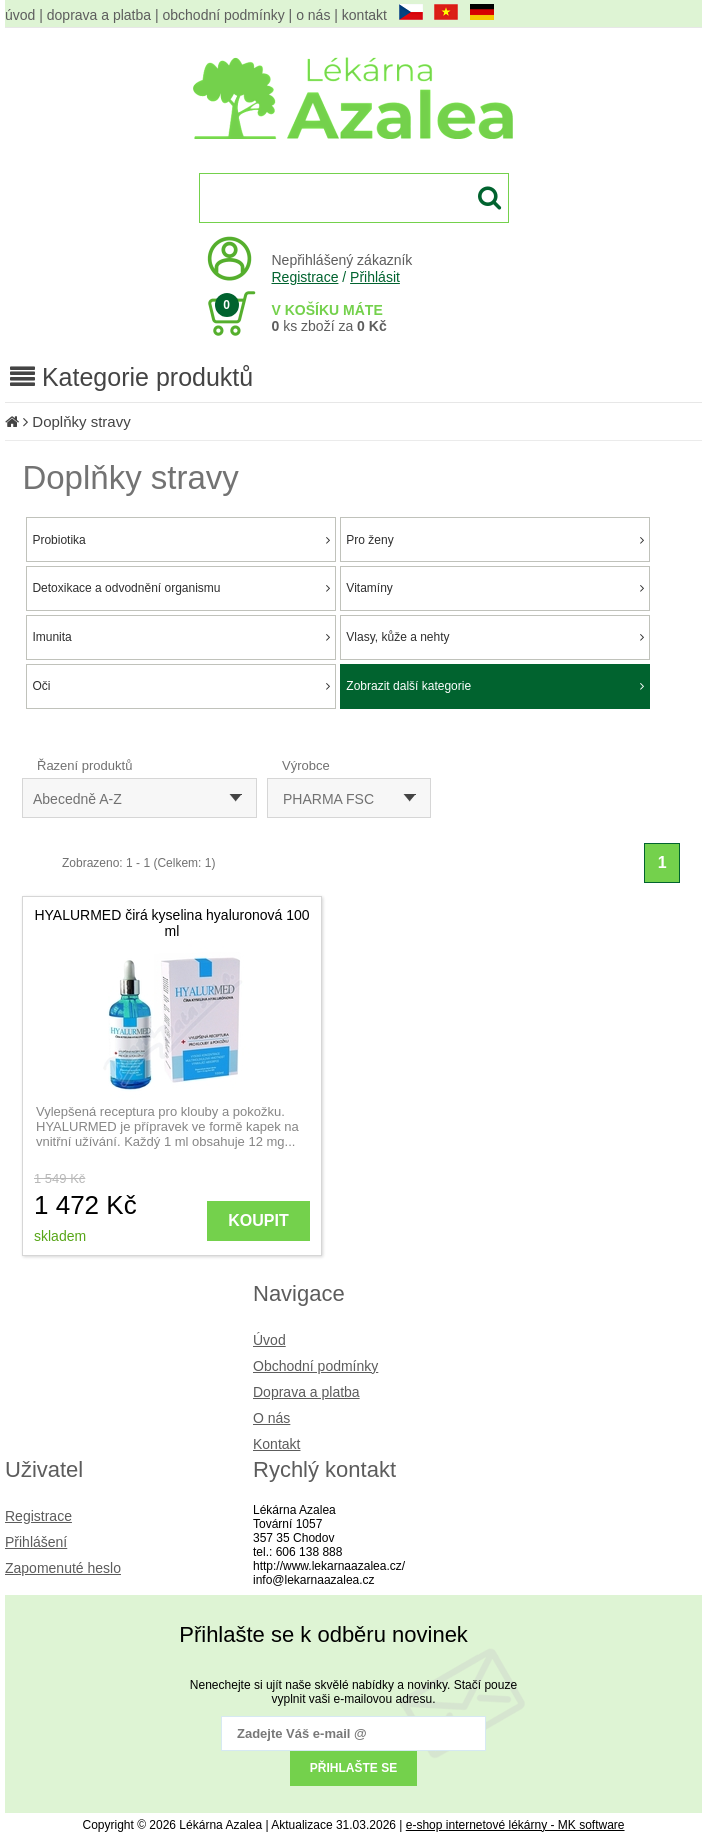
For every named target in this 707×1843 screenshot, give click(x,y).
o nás (313, 15)
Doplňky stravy (81, 421)
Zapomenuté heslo (63, 1568)
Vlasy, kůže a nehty (495, 637)
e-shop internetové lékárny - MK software (515, 1825)
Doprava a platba (306, 1392)
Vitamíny (495, 588)
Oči (181, 686)
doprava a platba (99, 15)
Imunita (181, 637)
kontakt (364, 15)
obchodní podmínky (224, 15)
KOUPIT (258, 1220)
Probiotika (181, 540)
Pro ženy (495, 540)
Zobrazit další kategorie (495, 686)
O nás (271, 1418)
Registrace (305, 277)
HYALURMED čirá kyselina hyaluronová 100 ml (171, 923)
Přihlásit (375, 277)
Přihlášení (36, 1542)
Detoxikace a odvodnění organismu (181, 588)
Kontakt (276, 1444)
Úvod (269, 1340)
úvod (20, 15)
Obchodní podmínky (315, 1366)
